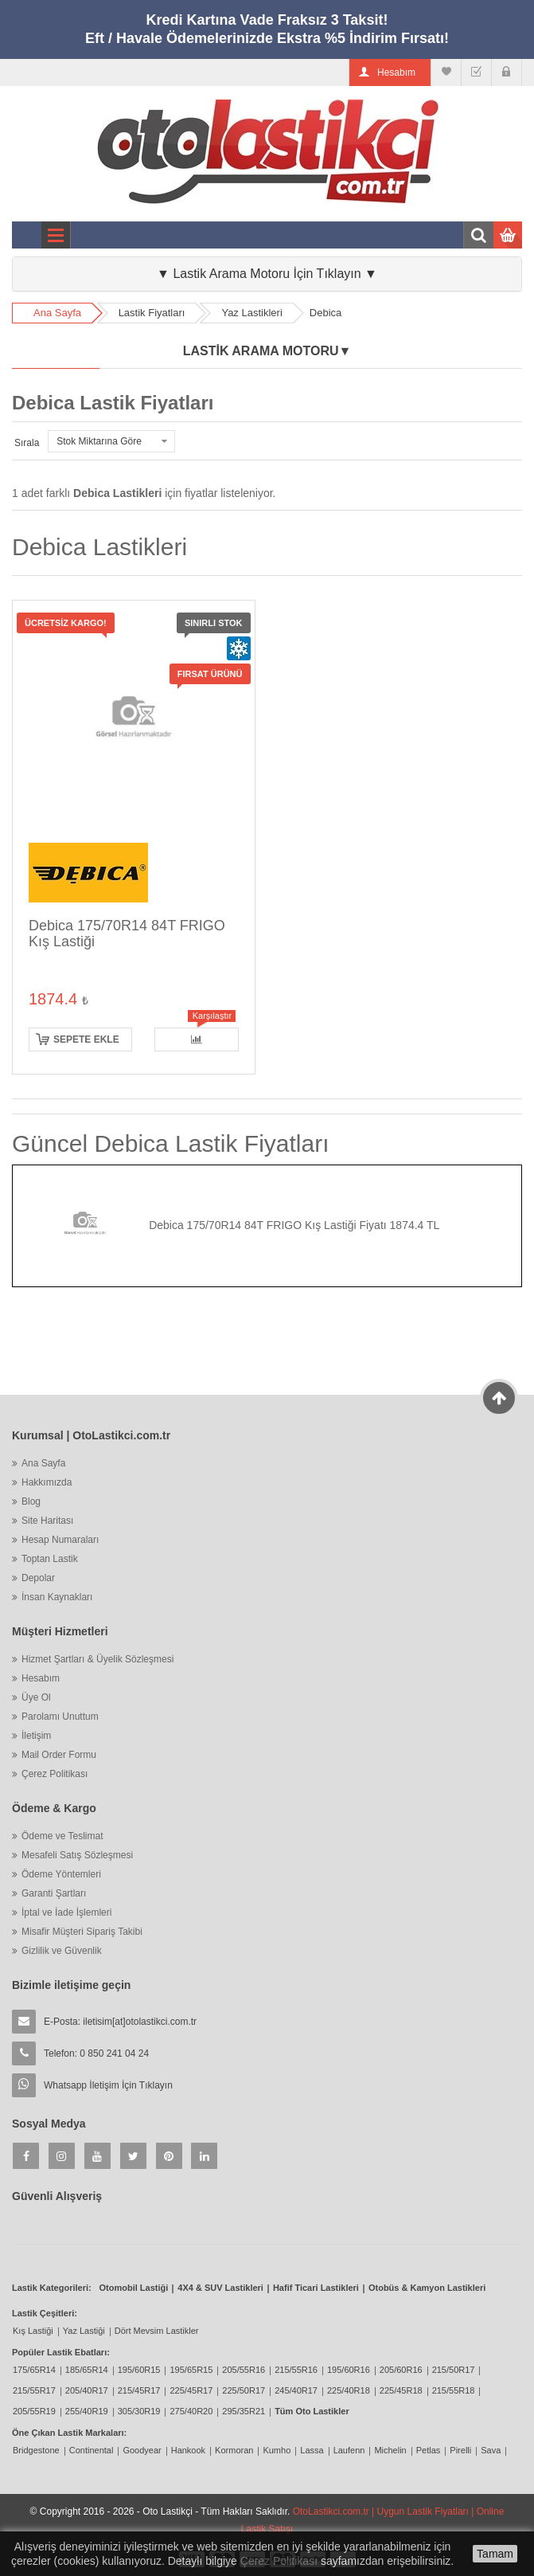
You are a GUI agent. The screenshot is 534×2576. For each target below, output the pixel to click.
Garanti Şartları (53, 1893)
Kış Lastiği (33, 2330)
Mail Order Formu (58, 1754)
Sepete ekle (86, 1039)
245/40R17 (296, 2390)
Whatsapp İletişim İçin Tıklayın (108, 2085)
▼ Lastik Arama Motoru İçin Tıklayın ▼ (267, 273)
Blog (31, 1501)
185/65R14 (86, 2369)
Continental (91, 2450)
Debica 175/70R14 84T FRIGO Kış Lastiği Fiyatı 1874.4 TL (294, 1225)
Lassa (311, 2450)
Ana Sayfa (57, 313)
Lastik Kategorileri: (52, 2287)
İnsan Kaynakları (56, 1597)
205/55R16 (243, 2369)
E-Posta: (120, 2021)
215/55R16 (296, 2369)
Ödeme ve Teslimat (62, 1836)
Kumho (276, 2450)
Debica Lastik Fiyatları (112, 402)
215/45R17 (139, 2390)
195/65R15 (191, 2369)
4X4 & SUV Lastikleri (220, 2287)
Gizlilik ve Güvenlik (61, 1950)
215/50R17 (453, 2369)
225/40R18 (348, 2390)
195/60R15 (139, 2369)
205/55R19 (34, 2411)
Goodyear (142, 2450)
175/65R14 (34, 2369)
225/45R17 (191, 2390)
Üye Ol (36, 1697)
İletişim (36, 1735)
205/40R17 (86, 2390)
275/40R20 (191, 2411)
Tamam (495, 2553)
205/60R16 (401, 2369)
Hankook (188, 2450)
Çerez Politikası (54, 1773)
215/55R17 (34, 2390)
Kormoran (234, 2450)
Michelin (390, 2450)
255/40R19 (86, 2411)
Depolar (38, 1578)
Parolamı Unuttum (60, 1716)
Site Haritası (47, 1520)
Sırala (26, 442)
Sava (491, 2450)
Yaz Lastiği (84, 2330)
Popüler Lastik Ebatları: (61, 2352)
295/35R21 (243, 2411)
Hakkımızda (46, 1482)
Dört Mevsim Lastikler (157, 2330)
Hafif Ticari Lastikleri (316, 2287)
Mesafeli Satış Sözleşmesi (77, 1855)
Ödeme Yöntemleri (61, 1874)
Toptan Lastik (49, 1558)
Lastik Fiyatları (152, 313)
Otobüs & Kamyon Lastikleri (426, 2287)
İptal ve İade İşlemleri (66, 1912)
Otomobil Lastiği (134, 2287)
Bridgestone (36, 2450)
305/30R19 (139, 2411)
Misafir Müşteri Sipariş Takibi (81, 1931)
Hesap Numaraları (60, 1539)
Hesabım (40, 1678)
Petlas (428, 2450)
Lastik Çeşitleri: (44, 2313)
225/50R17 (243, 2390)
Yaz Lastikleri (251, 313)
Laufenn (349, 2450)
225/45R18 (401, 2390)
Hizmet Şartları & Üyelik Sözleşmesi (97, 1659)
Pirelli (460, 2450)
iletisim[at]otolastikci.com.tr (140, 2021)
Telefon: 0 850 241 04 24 (96, 2053)
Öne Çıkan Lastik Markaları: (69, 2432)
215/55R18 (453, 2390)
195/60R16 (348, 2369)
